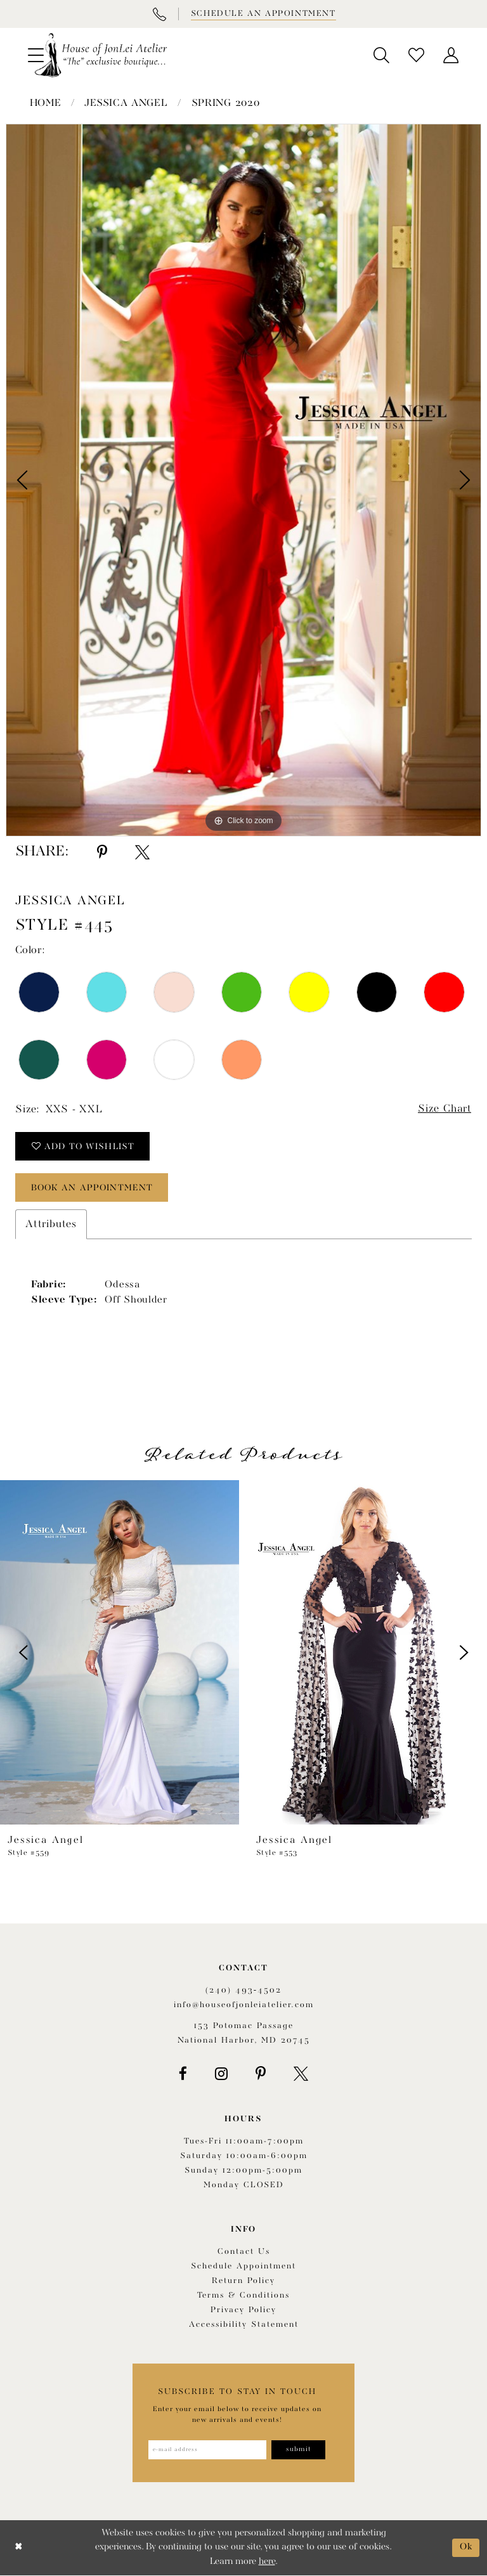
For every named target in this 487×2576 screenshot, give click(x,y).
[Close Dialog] (19, 2548)
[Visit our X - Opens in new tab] (301, 2073)
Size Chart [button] (444, 1109)
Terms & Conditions (243, 2296)
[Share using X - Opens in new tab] (142, 852)
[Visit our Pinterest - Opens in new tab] (261, 2073)
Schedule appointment (243, 2267)
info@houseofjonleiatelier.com (244, 2005)
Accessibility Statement (244, 2325)
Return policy (243, 2281)
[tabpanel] (243, 480)
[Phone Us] (159, 14)
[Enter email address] (207, 2450)
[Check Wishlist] (416, 55)
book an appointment (93, 1188)
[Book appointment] (262, 14)
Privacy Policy (243, 2310)
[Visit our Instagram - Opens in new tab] (221, 2073)
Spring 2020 (226, 103)
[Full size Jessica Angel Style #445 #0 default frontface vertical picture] (243, 480)
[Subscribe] (298, 2450)
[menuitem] (381, 55)
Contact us (244, 2252)
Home (46, 103)
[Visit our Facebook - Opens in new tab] (183, 2073)
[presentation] (119, 1652)
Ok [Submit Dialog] (466, 2547)
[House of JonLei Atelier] (100, 55)
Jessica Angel (125, 103)
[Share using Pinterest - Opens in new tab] (102, 852)
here (267, 2562)
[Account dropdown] (451, 55)
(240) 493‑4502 (243, 1990)
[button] (381, 55)
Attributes (51, 1224)
